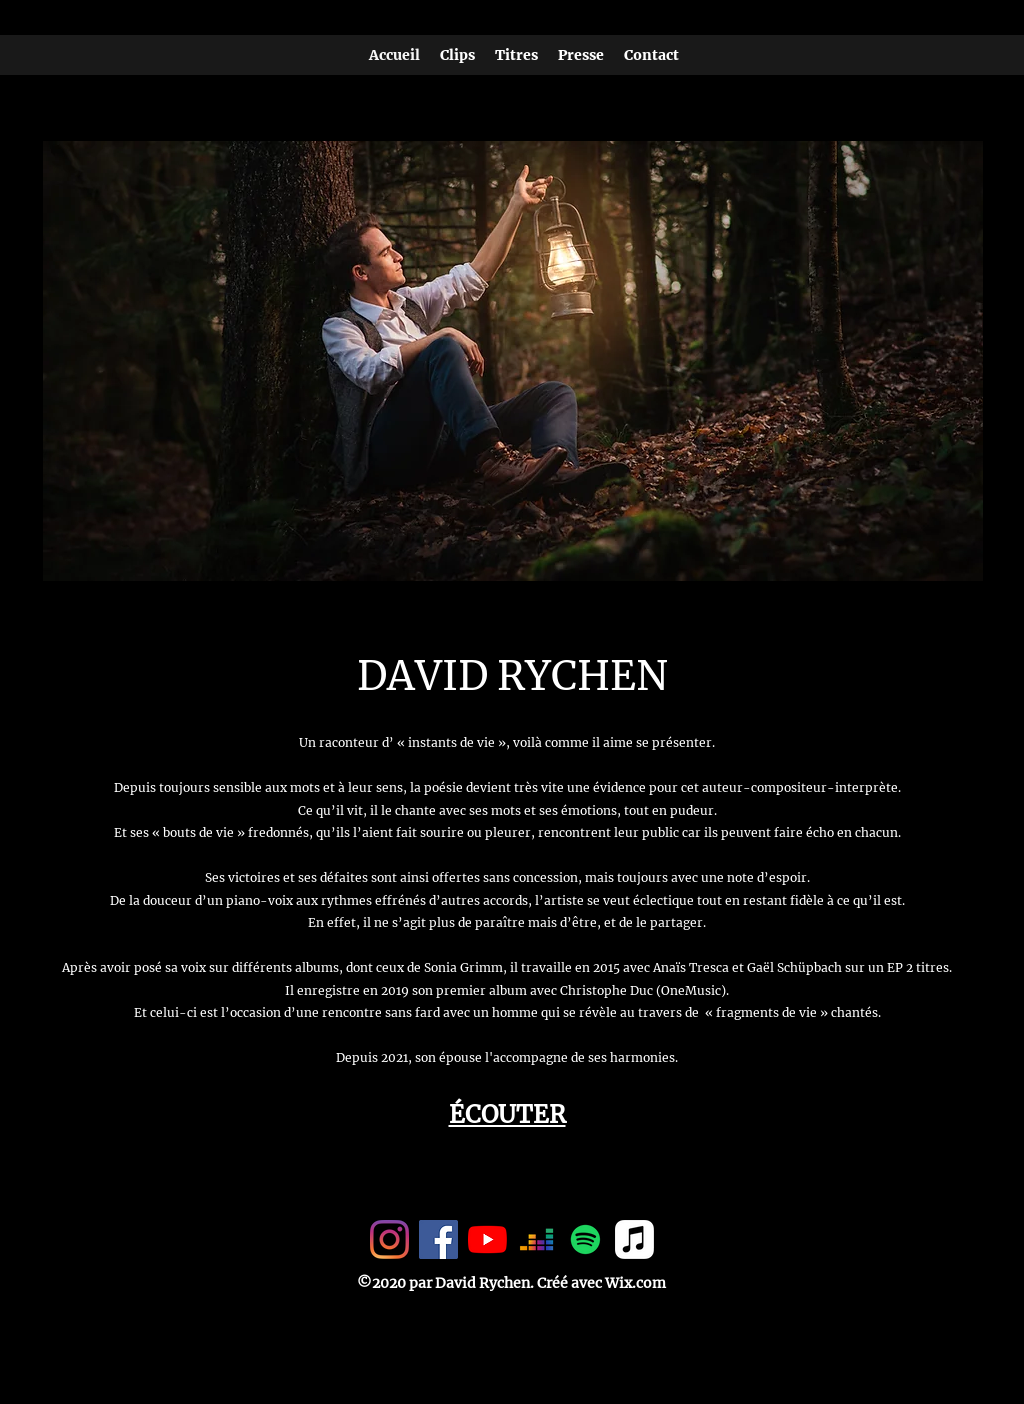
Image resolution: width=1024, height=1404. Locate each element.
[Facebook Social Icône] (438, 1239)
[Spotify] (585, 1239)
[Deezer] (536, 1239)
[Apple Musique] (634, 1239)
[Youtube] (487, 1239)
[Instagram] (389, 1239)
